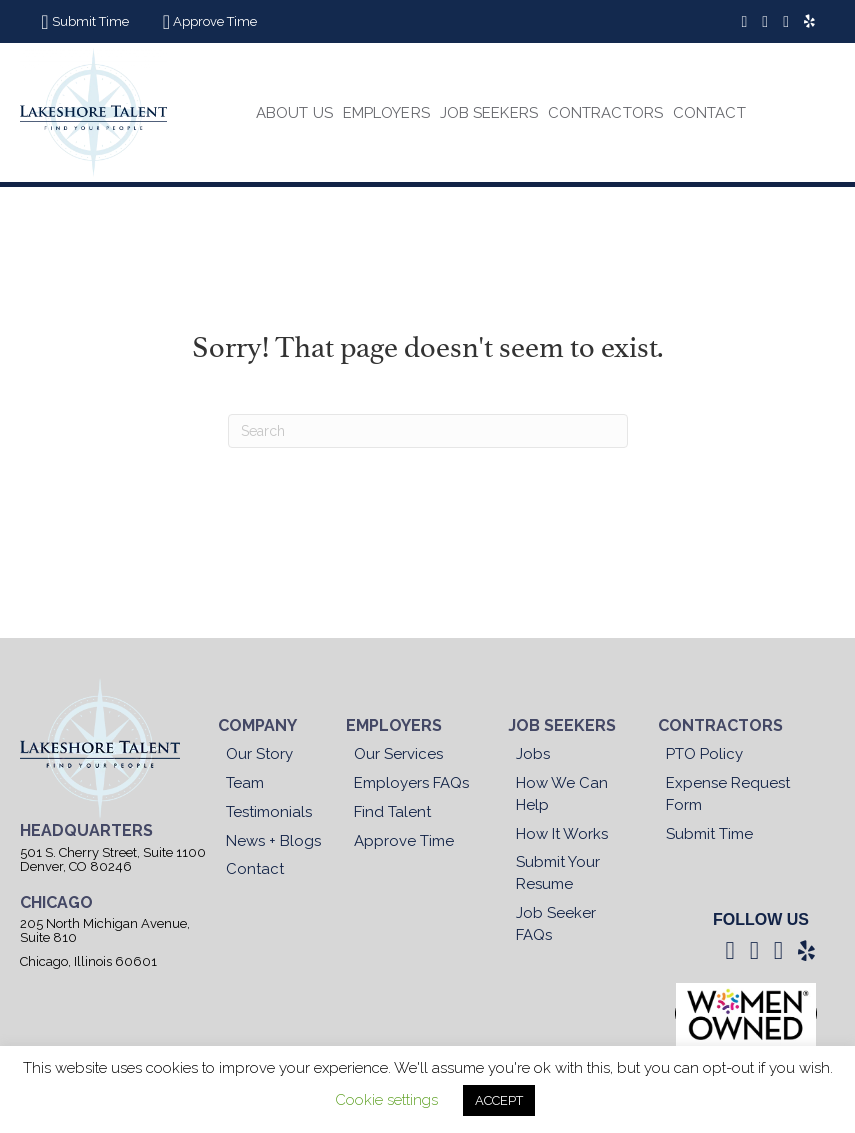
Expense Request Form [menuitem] (728, 794)
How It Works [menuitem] (562, 834)
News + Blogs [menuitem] (273, 841)
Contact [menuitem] (255, 869)
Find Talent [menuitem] (392, 812)
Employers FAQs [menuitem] (411, 783)
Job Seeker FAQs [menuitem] (556, 924)
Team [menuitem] (245, 783)
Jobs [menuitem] (533, 754)
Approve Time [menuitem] (404, 841)
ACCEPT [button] (499, 1100)
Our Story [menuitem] (259, 754)
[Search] (428, 431)
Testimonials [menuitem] (269, 812)
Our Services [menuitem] (398, 754)
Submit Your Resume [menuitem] (558, 873)
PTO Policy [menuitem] (704, 754)
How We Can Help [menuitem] (562, 794)
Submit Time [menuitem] (709, 834)
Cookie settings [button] (386, 1100)
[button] (82, 22)
